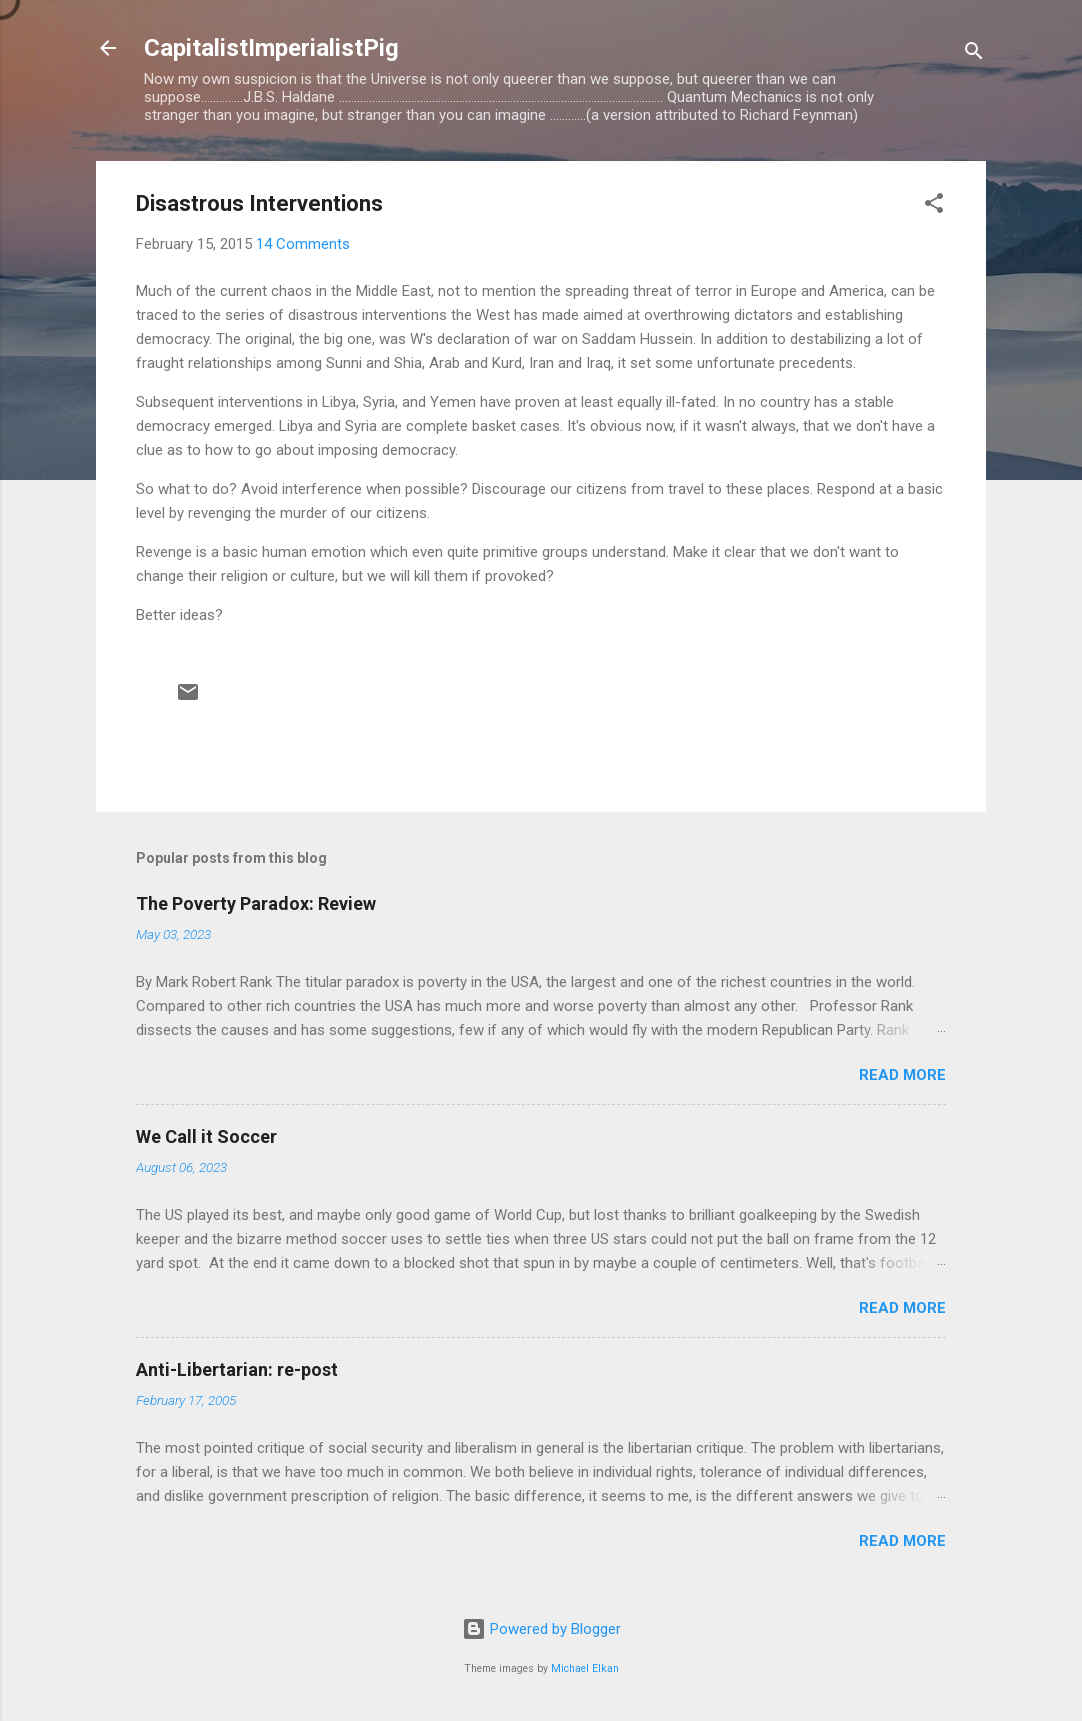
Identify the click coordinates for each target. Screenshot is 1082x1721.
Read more (902, 1075)
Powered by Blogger (541, 1629)
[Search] (974, 54)
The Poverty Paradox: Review (256, 903)
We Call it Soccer (206, 1136)
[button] (934, 206)
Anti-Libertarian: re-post (237, 1369)
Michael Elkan (585, 1668)
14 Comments (303, 244)
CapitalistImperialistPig (271, 48)
